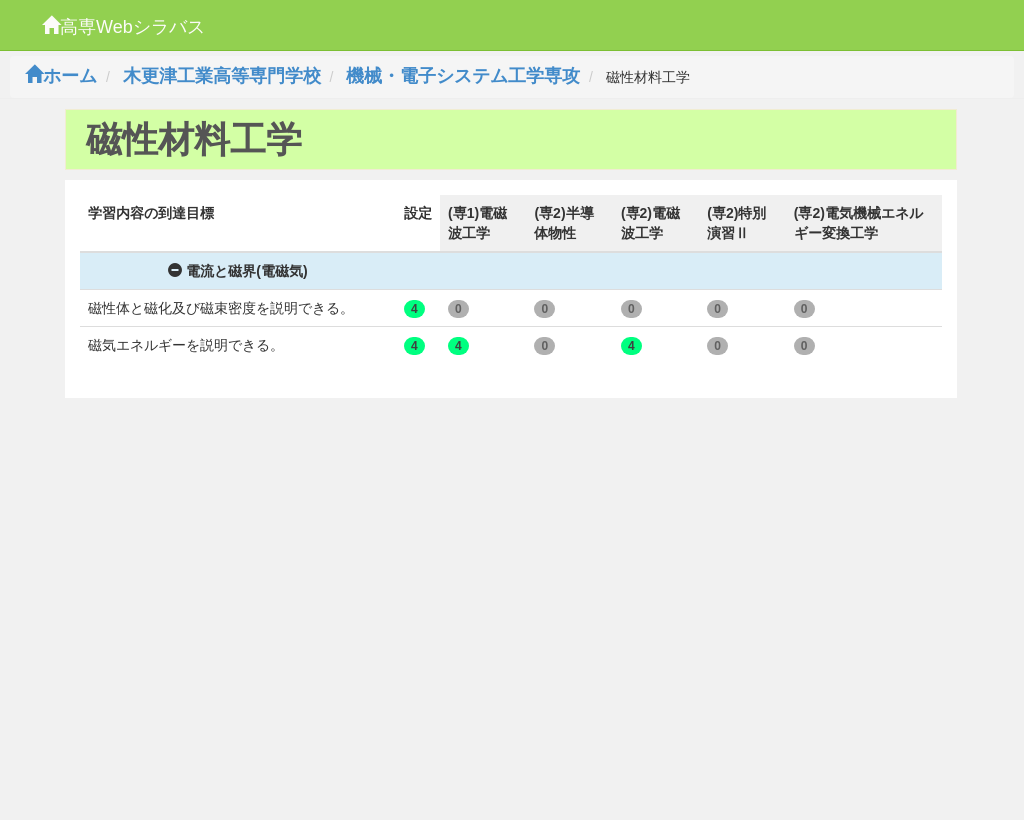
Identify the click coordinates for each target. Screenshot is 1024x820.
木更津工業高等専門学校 (222, 76)
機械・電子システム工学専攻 (463, 76)
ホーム (61, 76)
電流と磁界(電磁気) (237, 271)
